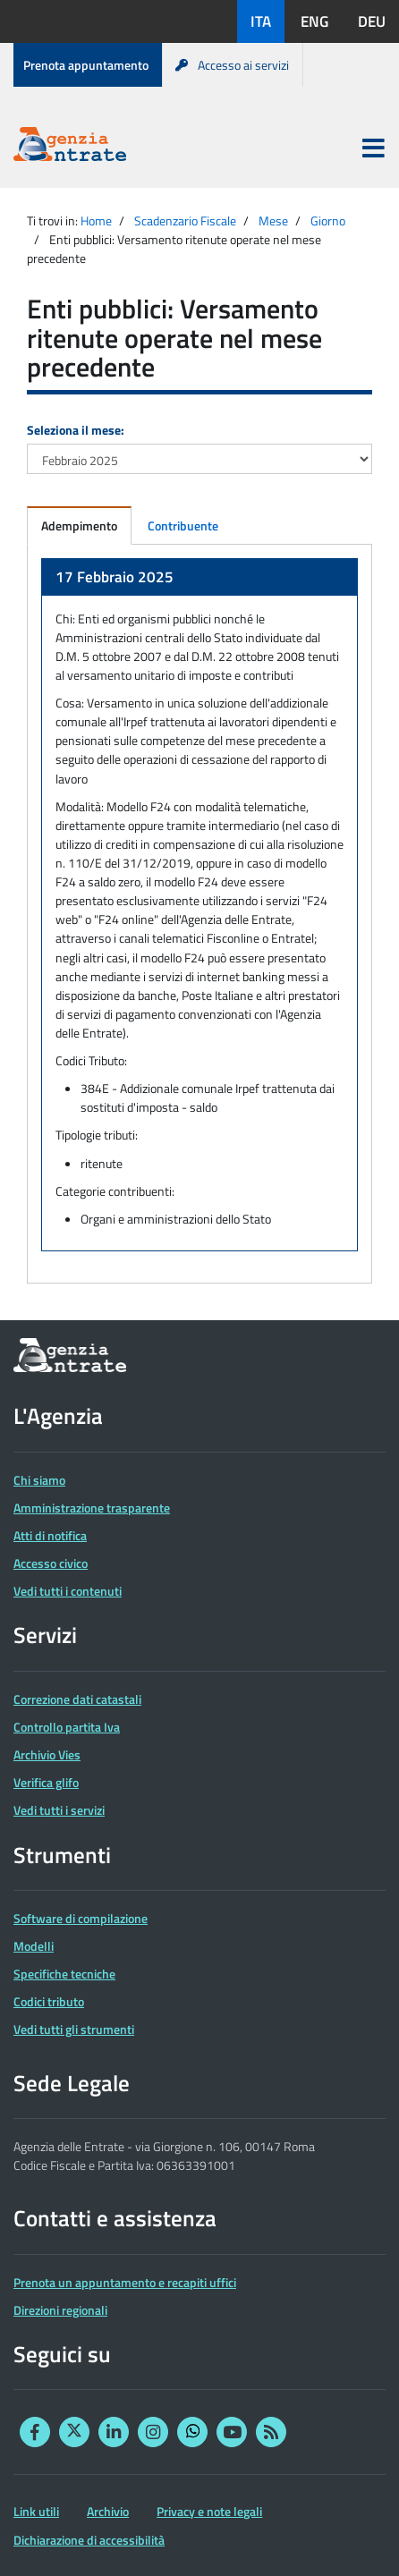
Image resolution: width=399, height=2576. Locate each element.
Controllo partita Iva (66, 1726)
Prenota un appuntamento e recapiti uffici (124, 2282)
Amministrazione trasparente (91, 1507)
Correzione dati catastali (77, 1699)
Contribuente (183, 525)
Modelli (33, 1945)
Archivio (108, 2511)
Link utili (36, 2511)
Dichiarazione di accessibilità (89, 2539)
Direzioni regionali (60, 2310)
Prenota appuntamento (86, 64)
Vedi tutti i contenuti (67, 1590)
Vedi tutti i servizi (59, 1810)
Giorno (327, 220)
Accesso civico (50, 1563)
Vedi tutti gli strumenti (73, 2029)
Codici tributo (48, 2001)
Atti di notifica (50, 1535)
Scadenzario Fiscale (185, 220)
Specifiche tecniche (64, 1973)
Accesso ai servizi (232, 64)
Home (96, 220)
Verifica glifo (46, 1782)
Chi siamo (39, 1479)
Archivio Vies (47, 1754)
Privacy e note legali (209, 2511)
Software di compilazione (80, 1918)
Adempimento (79, 525)
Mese (273, 220)
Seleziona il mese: (75, 429)
